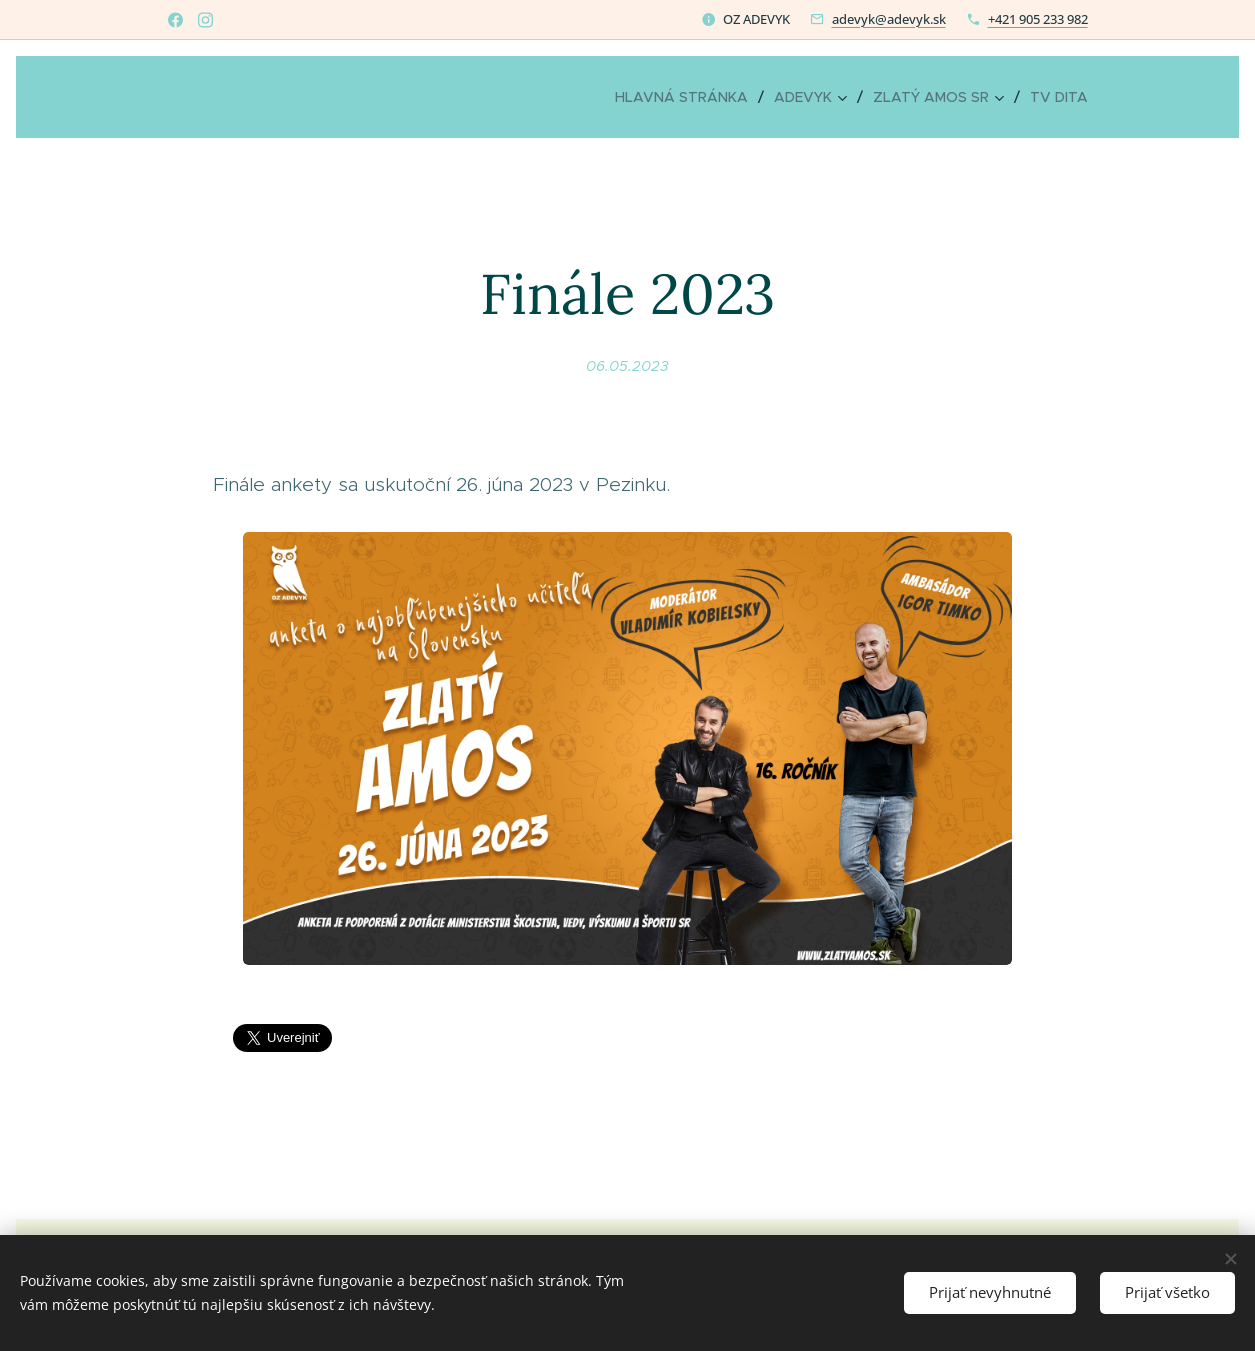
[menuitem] (687, 97)
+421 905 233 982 (1038, 19)
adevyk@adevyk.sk (889, 19)
